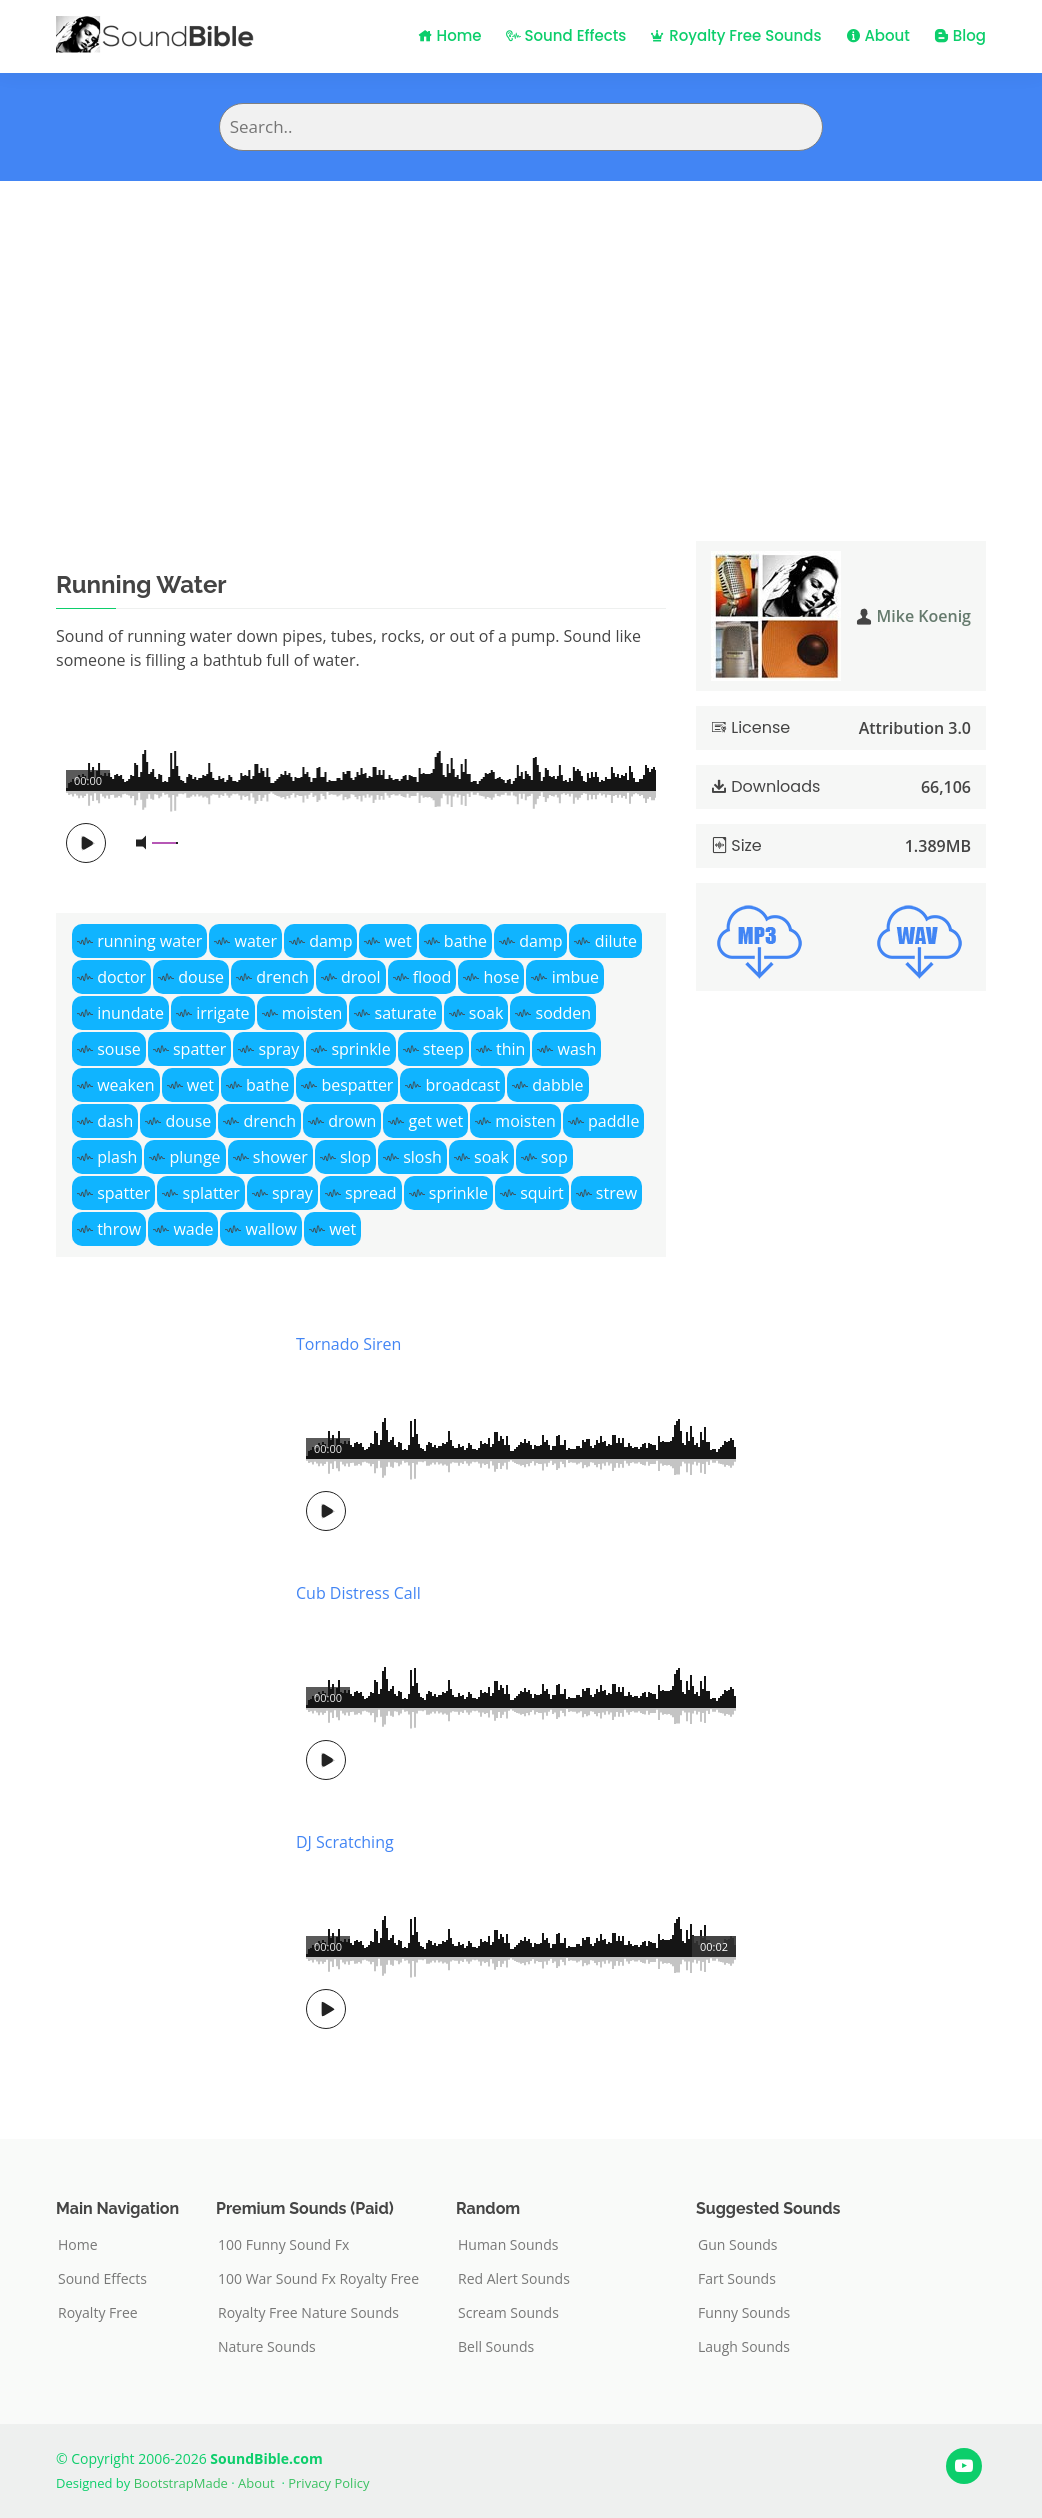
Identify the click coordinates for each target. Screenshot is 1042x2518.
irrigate (222, 1013)
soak (486, 1013)
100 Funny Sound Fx (283, 2245)
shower (280, 1157)
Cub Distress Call (358, 1593)
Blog (960, 35)
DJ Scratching (345, 1842)
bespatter (357, 1085)
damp (330, 941)
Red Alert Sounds (514, 2279)
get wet (436, 1121)
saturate (406, 1013)
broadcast (463, 1085)
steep (443, 1049)
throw (119, 1229)
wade (193, 1229)
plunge (194, 1157)
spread (371, 1193)
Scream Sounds (508, 2313)
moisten (312, 1013)
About (878, 35)
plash (117, 1157)
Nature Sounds (267, 2347)
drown (352, 1121)
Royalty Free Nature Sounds (308, 2313)
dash (115, 1121)
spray (278, 1049)
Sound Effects (566, 35)
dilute (616, 941)
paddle (613, 1121)
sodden (564, 1013)
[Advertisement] (521, 331)
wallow (271, 1229)
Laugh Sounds (744, 2347)
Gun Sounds (738, 2245)
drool (361, 977)
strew (616, 1193)
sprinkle (360, 1049)
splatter (211, 1193)
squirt (542, 1193)
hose (501, 977)
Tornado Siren (348, 1344)
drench (282, 977)
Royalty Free (98, 2313)
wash (577, 1049)
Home (450, 35)
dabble (557, 1085)
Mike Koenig (924, 616)
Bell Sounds (496, 2347)
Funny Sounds (744, 2313)
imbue (575, 977)
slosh (422, 1157)
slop (355, 1157)
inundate (130, 1013)
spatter (199, 1049)
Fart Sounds (737, 2279)
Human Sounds (508, 2245)
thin (510, 1049)
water (256, 941)
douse (201, 977)
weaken (125, 1085)
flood (432, 977)
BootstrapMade (181, 2483)
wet (398, 941)
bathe (465, 941)
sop (554, 1157)
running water (149, 941)
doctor (121, 977)
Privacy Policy (328, 2483)
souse (119, 1049)
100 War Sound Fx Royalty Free (318, 2279)
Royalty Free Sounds (735, 35)
